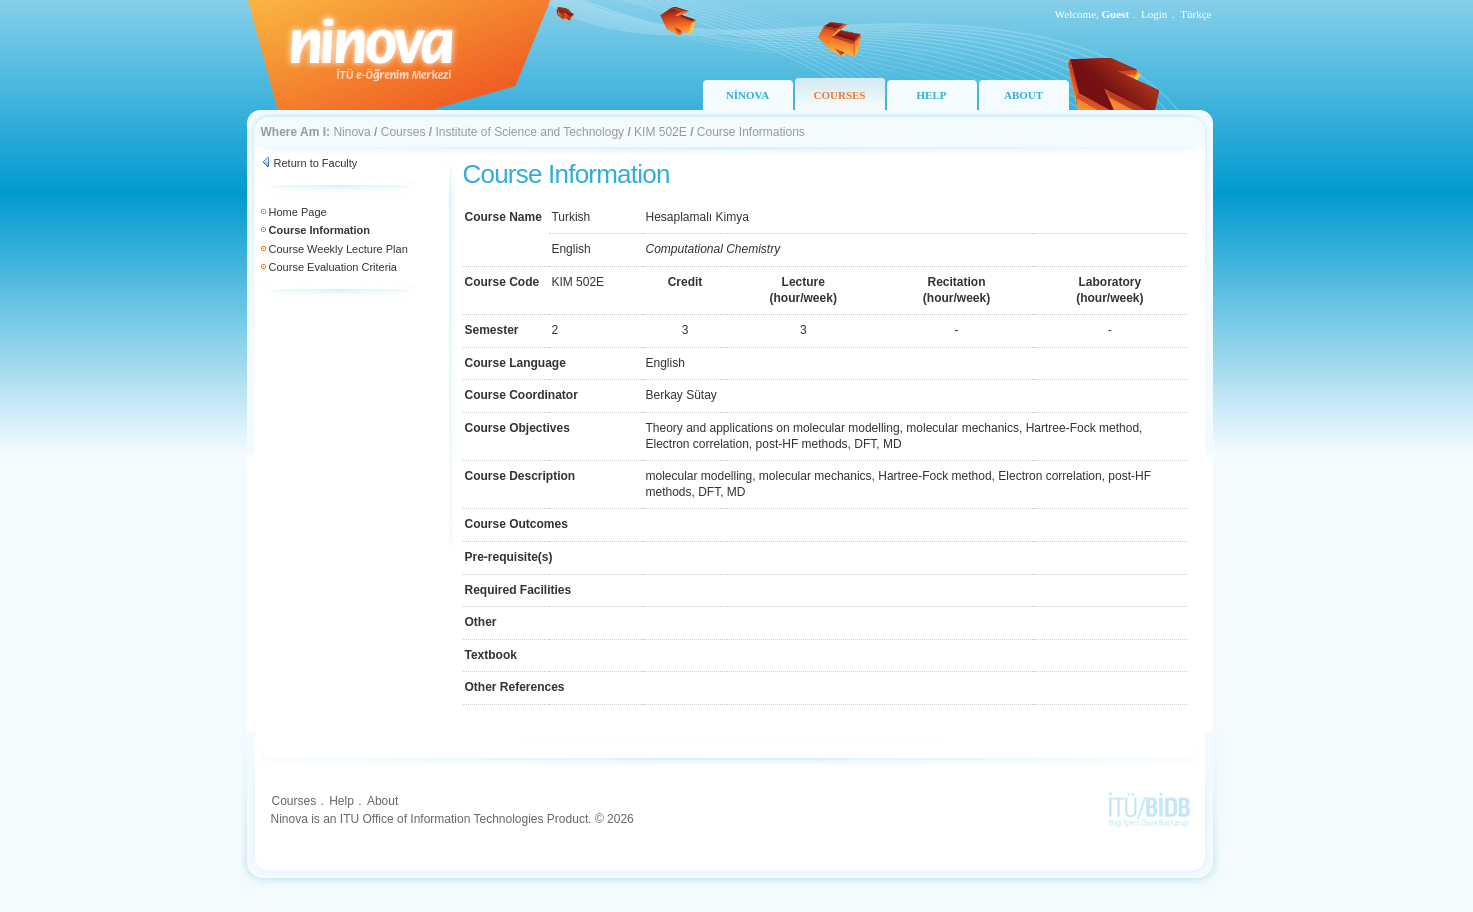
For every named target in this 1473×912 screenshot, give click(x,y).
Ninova (351, 132)
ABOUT (1023, 95)
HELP (932, 95)
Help (341, 801)
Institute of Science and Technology (529, 132)
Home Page (298, 212)
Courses (403, 132)
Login (1154, 14)
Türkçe (1195, 14)
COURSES (840, 95)
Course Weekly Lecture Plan (338, 249)
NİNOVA (747, 95)
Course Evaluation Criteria (333, 267)
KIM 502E (660, 132)
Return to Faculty (316, 163)
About (382, 801)
